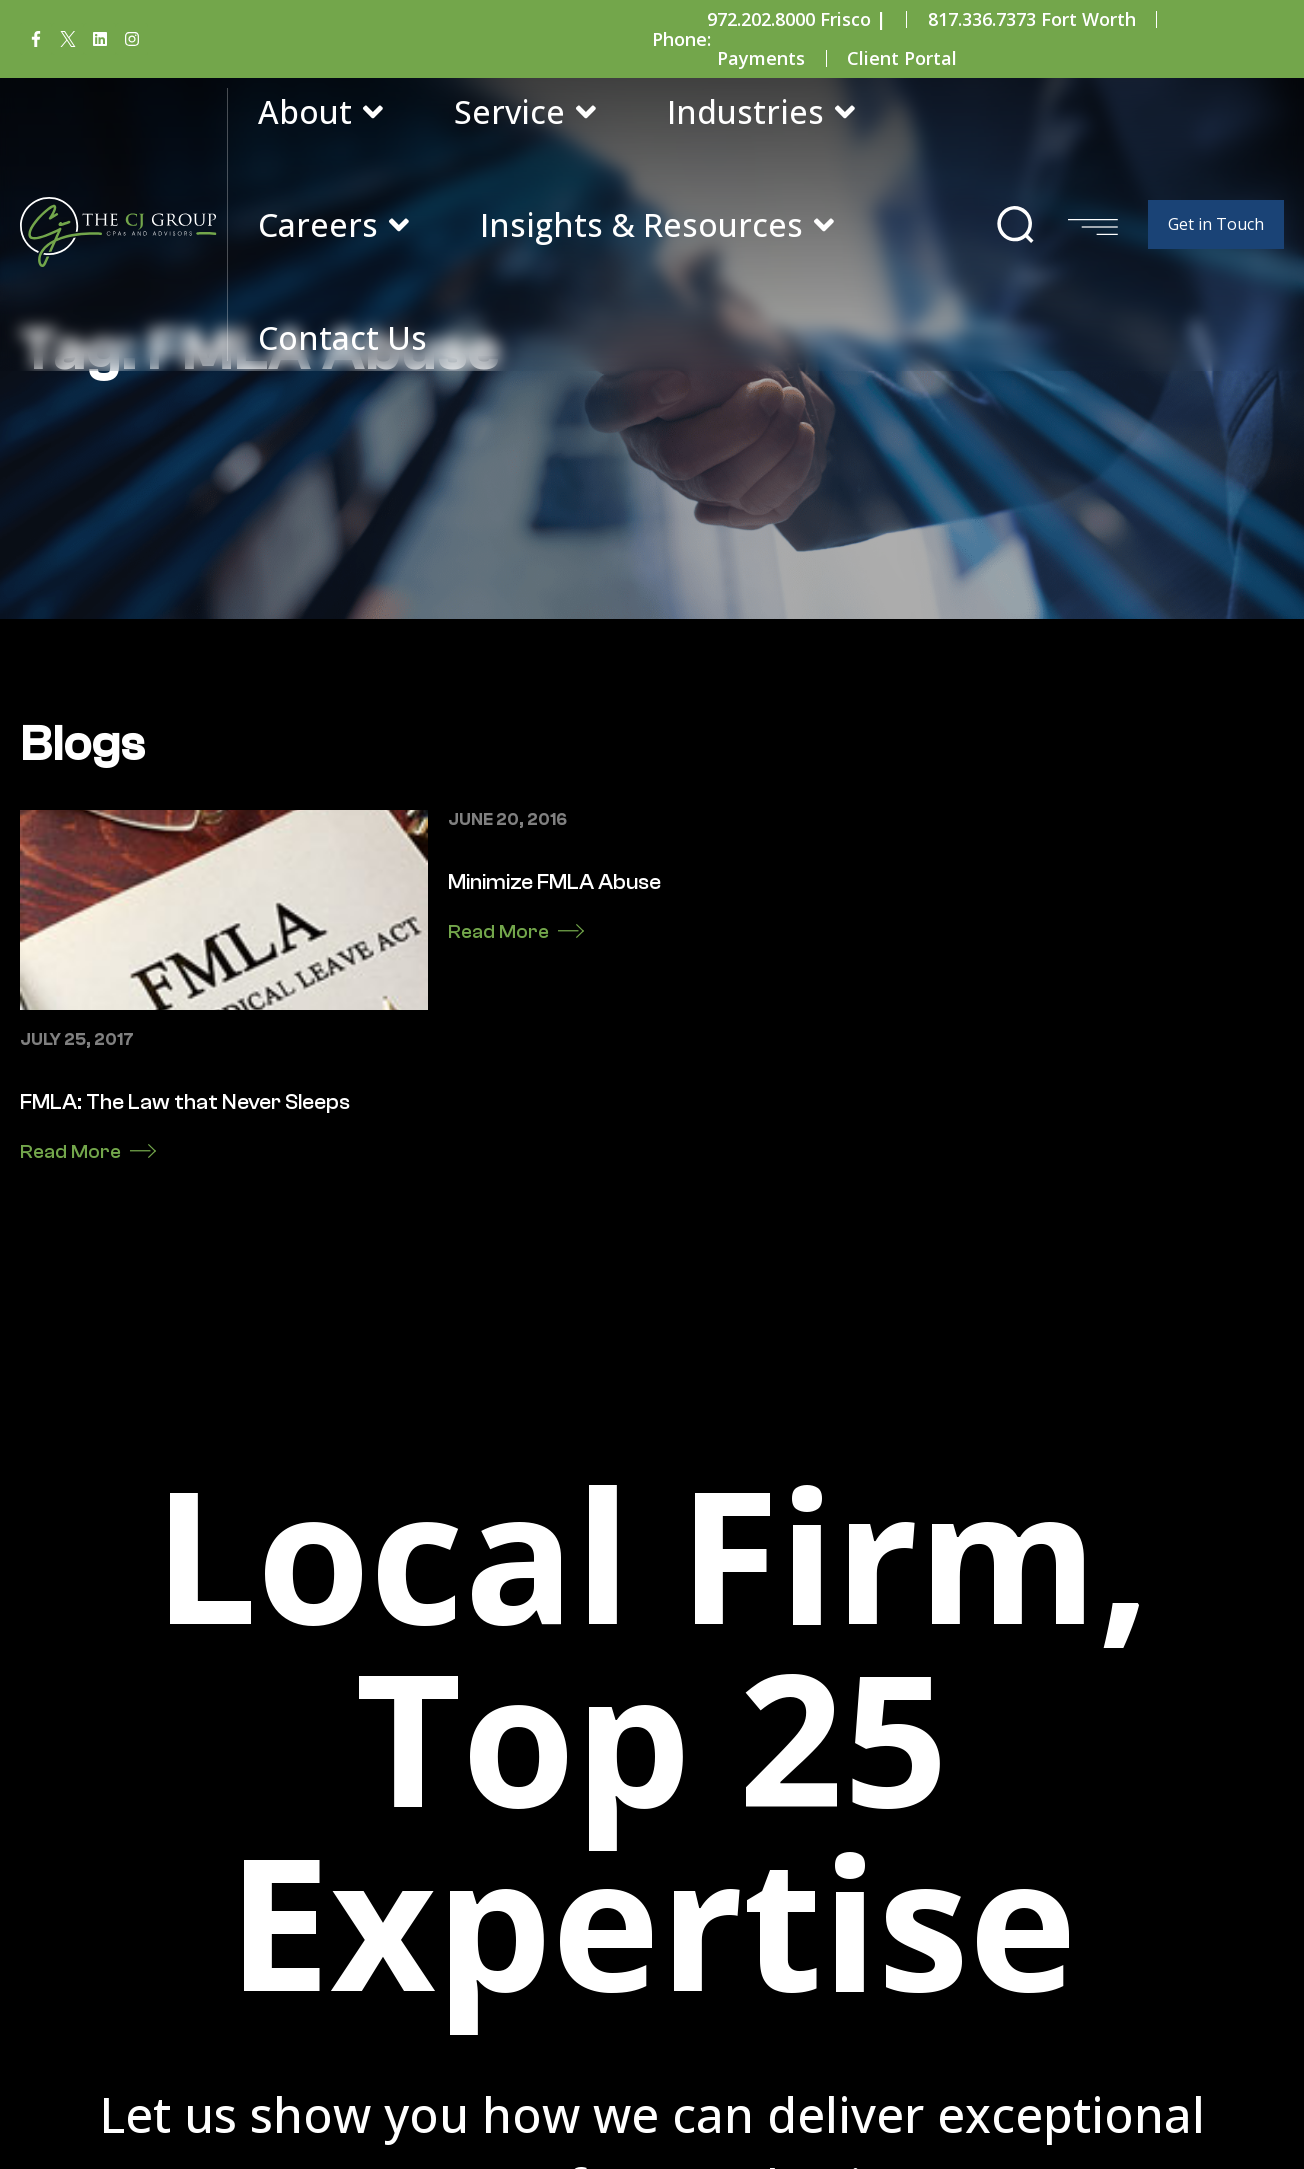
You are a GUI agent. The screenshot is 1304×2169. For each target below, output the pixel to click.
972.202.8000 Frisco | (796, 19)
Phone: (681, 39)
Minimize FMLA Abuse (554, 1024)
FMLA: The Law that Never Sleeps (185, 1244)
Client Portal (902, 58)
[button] (1015, 224)
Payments (761, 58)
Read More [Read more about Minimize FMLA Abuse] (498, 1073)
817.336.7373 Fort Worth (1032, 19)
